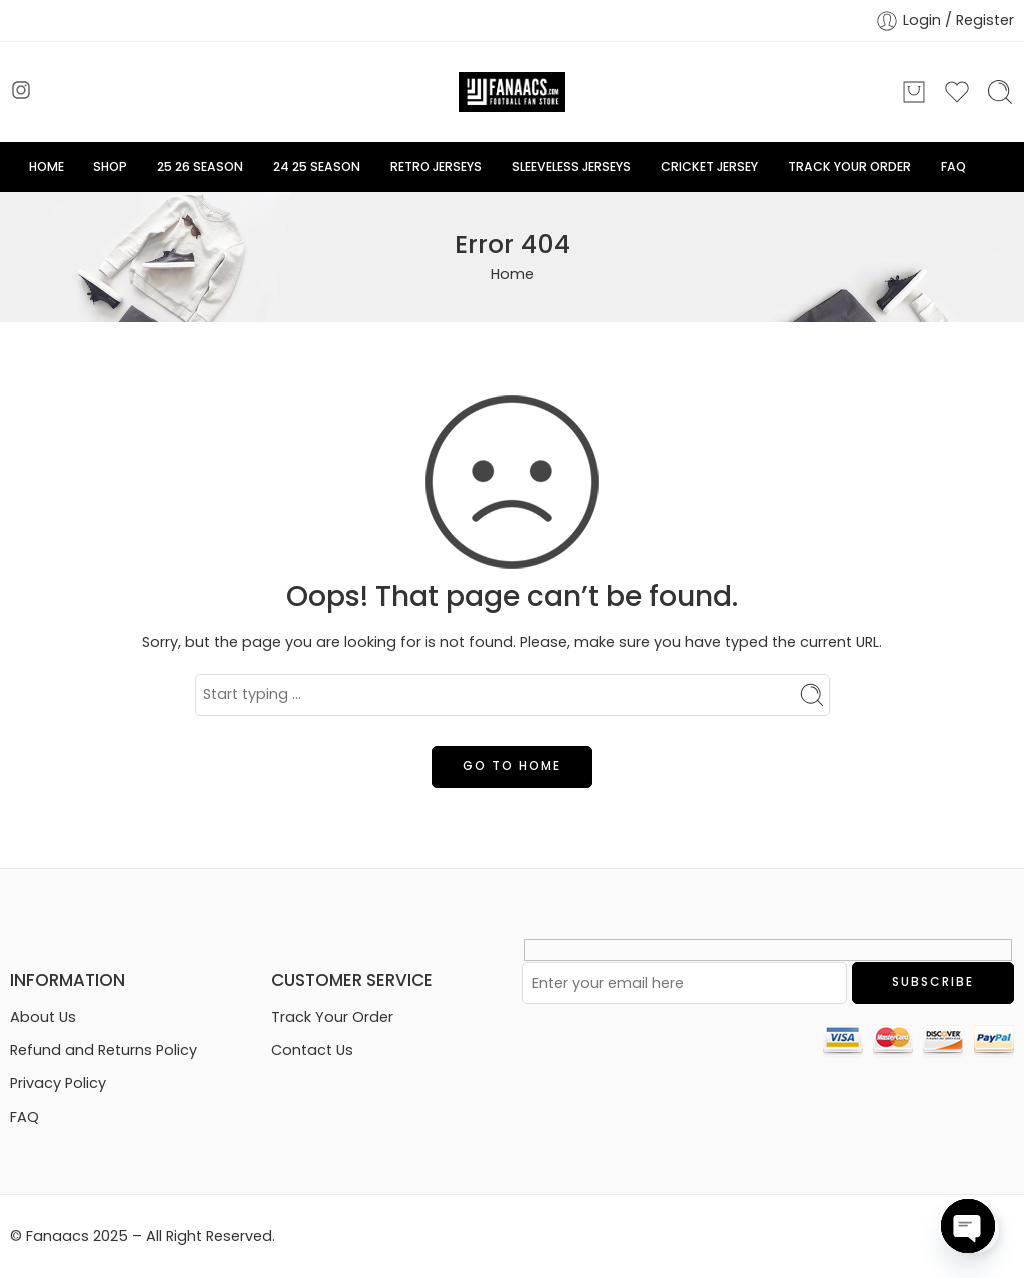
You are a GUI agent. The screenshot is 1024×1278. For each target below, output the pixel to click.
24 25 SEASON (316, 166)
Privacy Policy (58, 1083)
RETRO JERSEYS (436, 166)
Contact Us (312, 1050)
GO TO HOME (512, 765)
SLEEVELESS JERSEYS (571, 166)
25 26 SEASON (200, 166)
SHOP (110, 166)
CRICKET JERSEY (709, 166)
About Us (43, 1017)
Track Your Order (332, 1017)
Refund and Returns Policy (103, 1050)
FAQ (953, 166)
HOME (46, 166)
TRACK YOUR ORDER (849, 166)
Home (512, 274)
